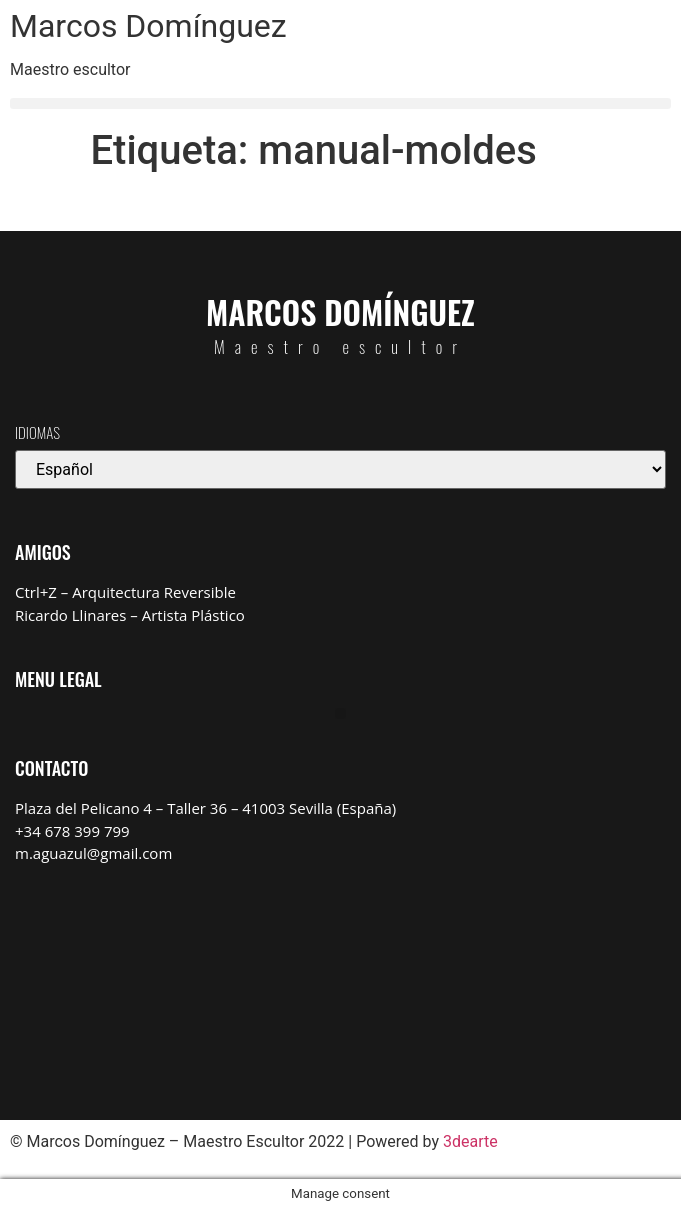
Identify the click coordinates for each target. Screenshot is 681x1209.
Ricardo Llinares (70, 615)
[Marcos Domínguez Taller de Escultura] (340, 977)
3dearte (470, 1141)
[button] (340, 103)
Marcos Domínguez (148, 26)
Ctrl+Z (36, 592)
